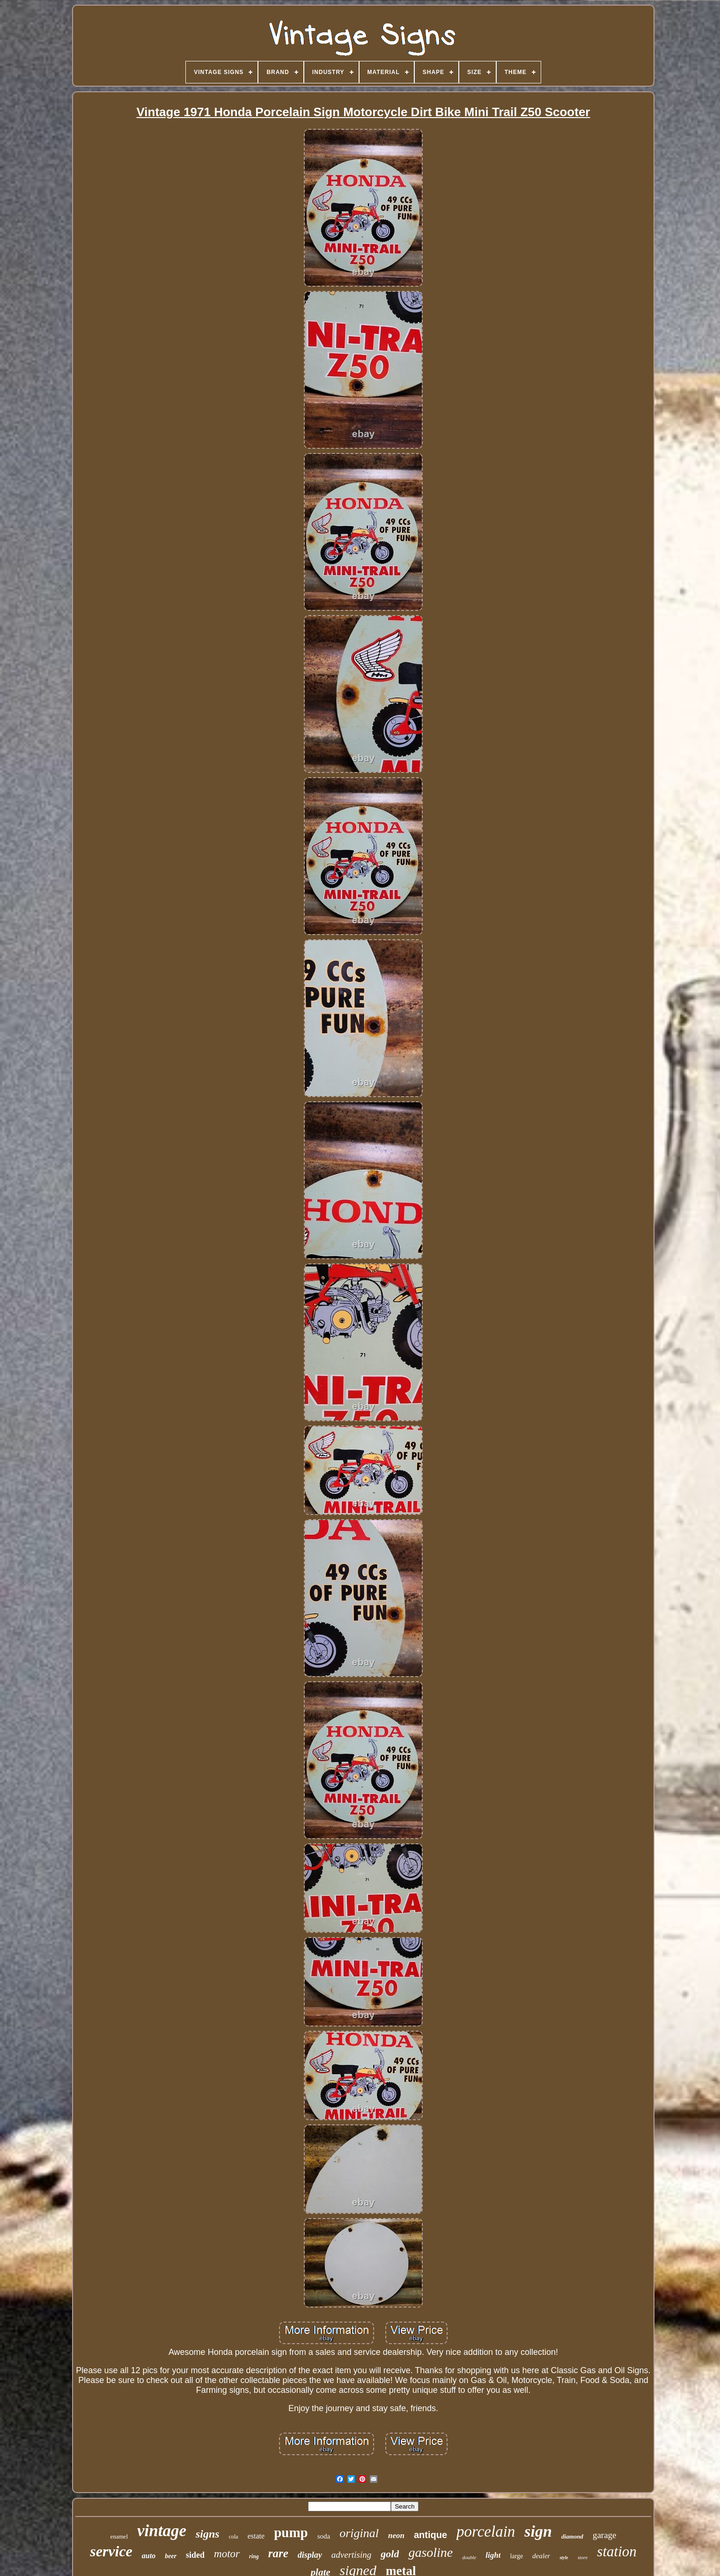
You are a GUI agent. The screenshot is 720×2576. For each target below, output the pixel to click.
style (563, 2557)
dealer (541, 2556)
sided (195, 2555)
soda (324, 2536)
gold (390, 2554)
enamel (119, 2536)
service (111, 2551)
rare (278, 2553)
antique (430, 2535)
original (359, 2533)
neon (396, 2535)
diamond (572, 2536)
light (492, 2555)
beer (170, 2556)
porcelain (485, 2531)
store (583, 2557)
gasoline (430, 2552)
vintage (161, 2531)
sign (538, 2531)
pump (291, 2532)
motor (227, 2554)
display (310, 2555)
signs (208, 2534)
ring (254, 2556)
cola (233, 2536)
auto (148, 2556)
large (516, 2556)
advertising (351, 2555)
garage (605, 2535)
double (469, 2557)
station (616, 2551)
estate (256, 2536)
